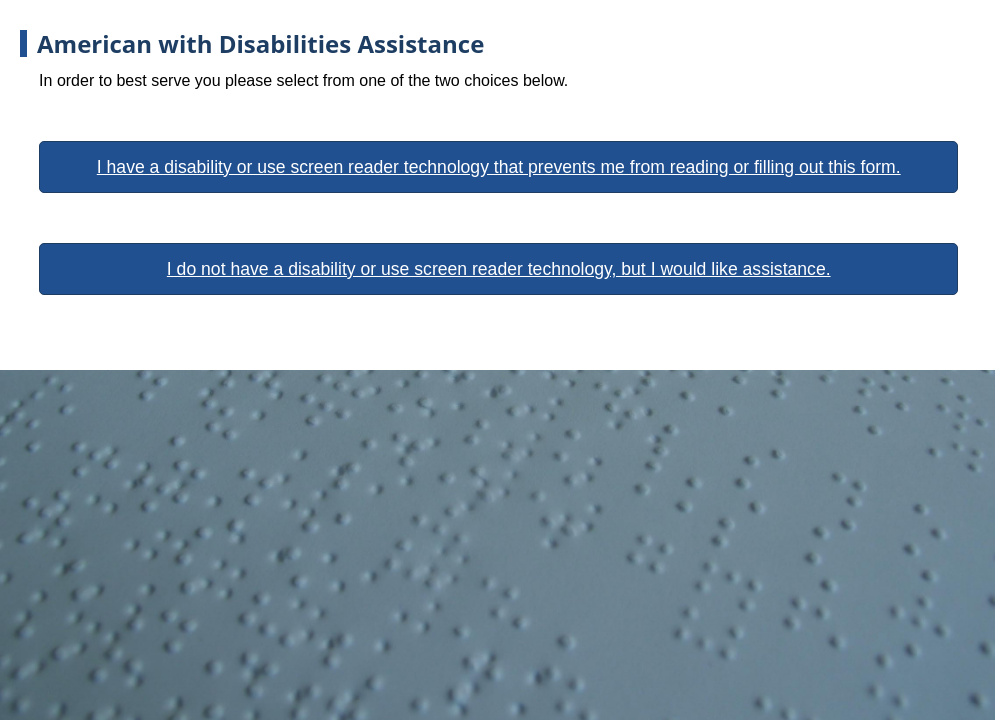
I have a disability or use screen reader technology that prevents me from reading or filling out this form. (499, 167)
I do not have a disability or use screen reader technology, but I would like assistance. (499, 269)
